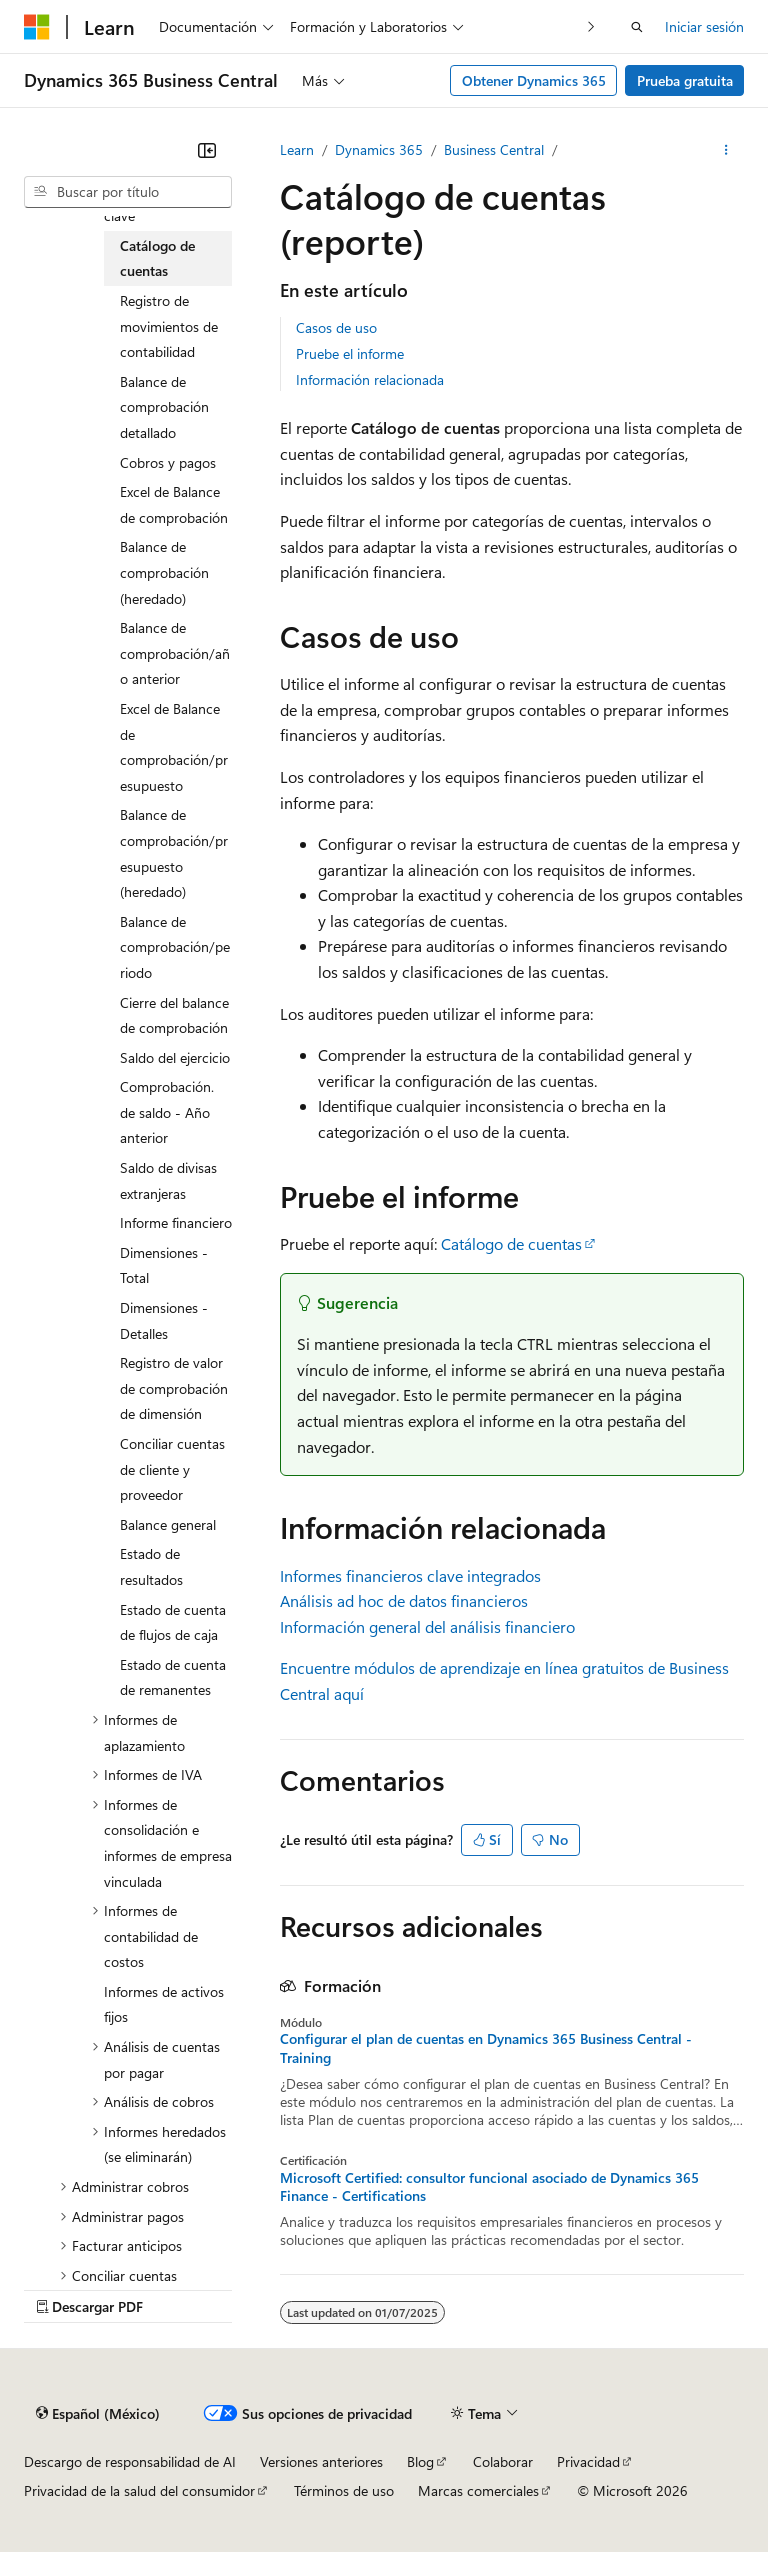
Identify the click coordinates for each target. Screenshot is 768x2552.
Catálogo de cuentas (511, 1243)
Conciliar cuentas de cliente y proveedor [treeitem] (172, 1469)
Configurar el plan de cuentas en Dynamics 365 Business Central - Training (486, 2048)
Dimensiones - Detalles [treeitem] (164, 1320)
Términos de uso (344, 2490)
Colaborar (503, 2461)
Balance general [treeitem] (168, 1524)
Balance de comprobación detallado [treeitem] (164, 407)
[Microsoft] (37, 27)
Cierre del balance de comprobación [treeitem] (174, 1015)
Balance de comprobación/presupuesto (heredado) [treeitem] (174, 853)
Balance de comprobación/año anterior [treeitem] (175, 653)
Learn (297, 149)
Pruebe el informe (350, 353)
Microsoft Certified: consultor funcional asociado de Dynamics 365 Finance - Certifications (489, 2187)
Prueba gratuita (685, 80)
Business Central (494, 149)
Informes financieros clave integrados (410, 1575)
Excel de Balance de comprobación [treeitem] (174, 504)
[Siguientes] (591, 26)
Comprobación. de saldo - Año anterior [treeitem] (167, 1112)
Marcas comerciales (478, 2490)
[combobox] (128, 192)
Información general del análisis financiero (427, 1626)
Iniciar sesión (704, 26)
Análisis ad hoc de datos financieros (404, 1600)
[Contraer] (207, 150)
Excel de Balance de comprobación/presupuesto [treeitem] (174, 747)
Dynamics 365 (379, 149)
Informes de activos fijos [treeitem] (164, 2004)
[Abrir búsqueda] (637, 27)
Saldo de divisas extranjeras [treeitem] (168, 1180)
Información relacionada (370, 379)
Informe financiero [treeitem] (176, 1222)
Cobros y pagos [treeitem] (168, 462)
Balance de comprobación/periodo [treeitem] (175, 947)
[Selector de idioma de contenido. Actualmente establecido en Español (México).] (98, 2413)
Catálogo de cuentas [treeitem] (157, 258)
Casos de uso (336, 327)
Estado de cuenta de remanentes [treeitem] (173, 1677)
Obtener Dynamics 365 (534, 80)
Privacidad (588, 2461)
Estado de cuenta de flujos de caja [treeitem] (173, 1622)
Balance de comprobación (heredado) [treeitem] (164, 572)
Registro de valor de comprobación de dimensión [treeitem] (174, 1388)
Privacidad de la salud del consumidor (139, 2490)
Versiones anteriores (321, 2461)
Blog (420, 2461)
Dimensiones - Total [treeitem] (164, 1265)
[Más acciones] (726, 150)
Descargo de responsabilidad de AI (130, 2461)
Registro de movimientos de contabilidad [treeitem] (169, 326)
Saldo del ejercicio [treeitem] (175, 1057)
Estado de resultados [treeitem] (151, 1566)
